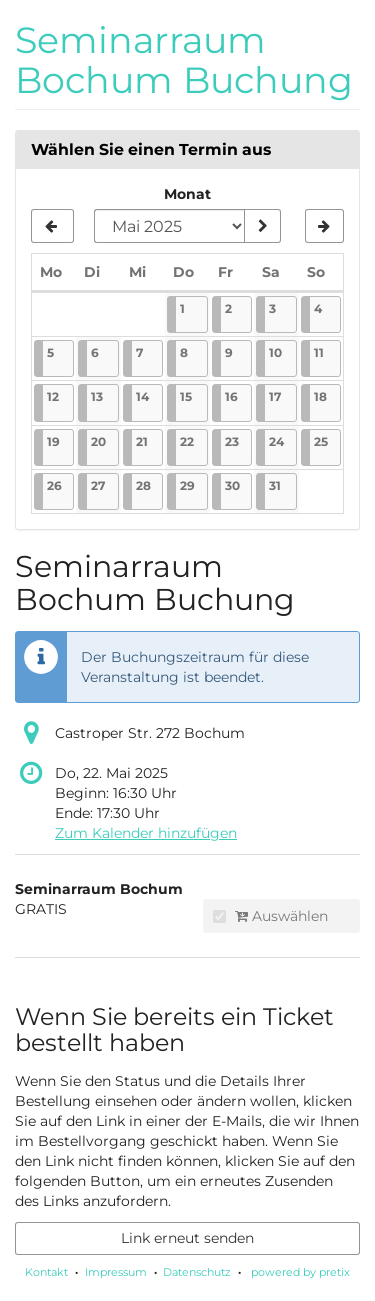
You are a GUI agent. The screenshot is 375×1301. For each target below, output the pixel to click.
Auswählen (270, 916)
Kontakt (46, 1272)
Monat (187, 194)
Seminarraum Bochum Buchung (184, 60)
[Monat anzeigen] (262, 226)
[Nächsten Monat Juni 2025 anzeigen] (324, 226)
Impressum (116, 1272)
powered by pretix (300, 1272)
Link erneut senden (187, 1238)
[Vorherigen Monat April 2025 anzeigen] (52, 226)
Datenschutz (197, 1272)
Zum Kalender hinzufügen (146, 833)
